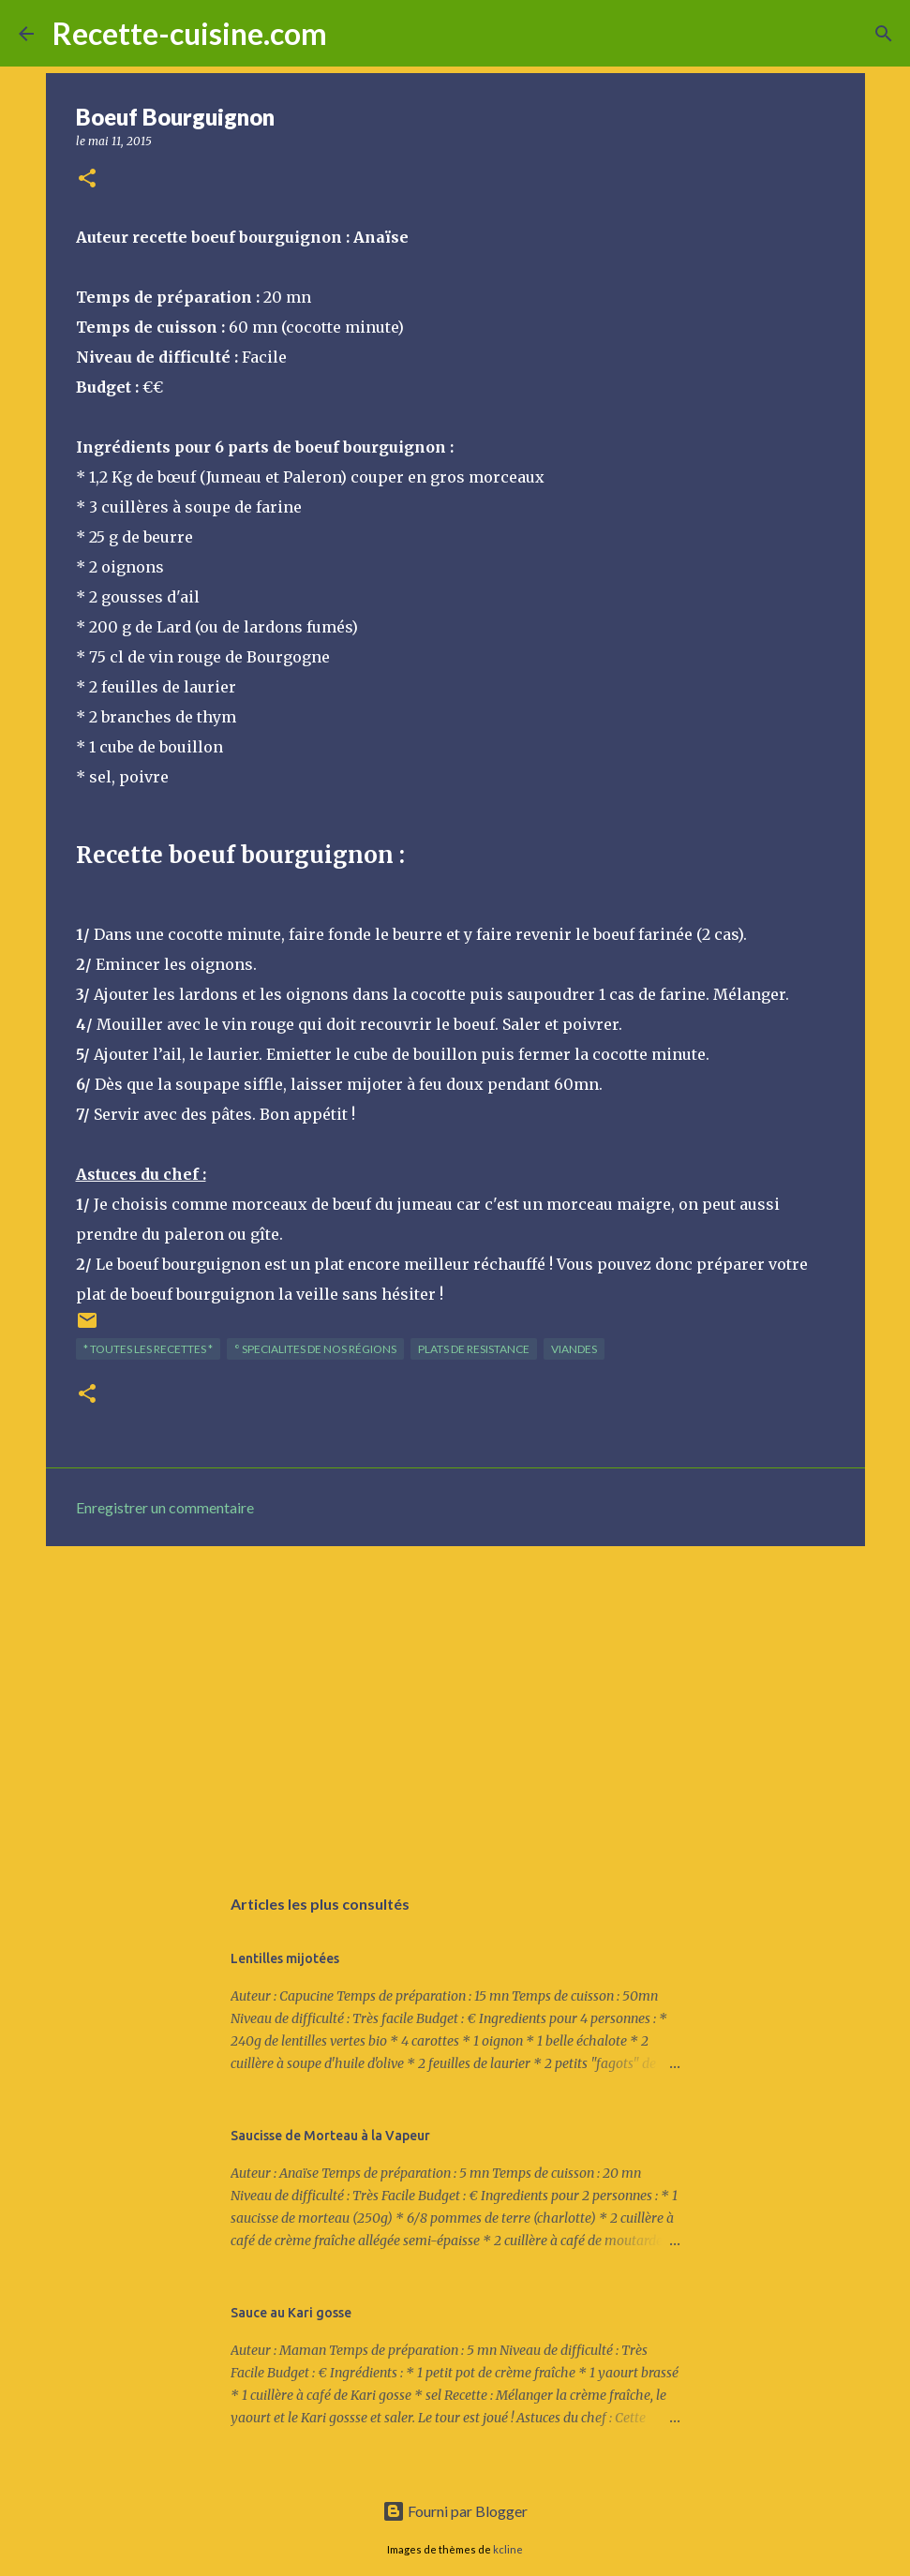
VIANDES (574, 1349)
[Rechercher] (353, 33)
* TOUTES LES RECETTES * (148, 1349)
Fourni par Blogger (455, 2511)
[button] (87, 179)
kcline (508, 2549)
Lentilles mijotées (285, 1958)
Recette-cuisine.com (189, 33)
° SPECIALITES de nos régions (315, 1349)
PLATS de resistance (474, 1349)
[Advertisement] (455, 1705)
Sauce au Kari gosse (291, 2312)
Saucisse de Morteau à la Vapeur (330, 2135)
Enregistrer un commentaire (165, 1507)
